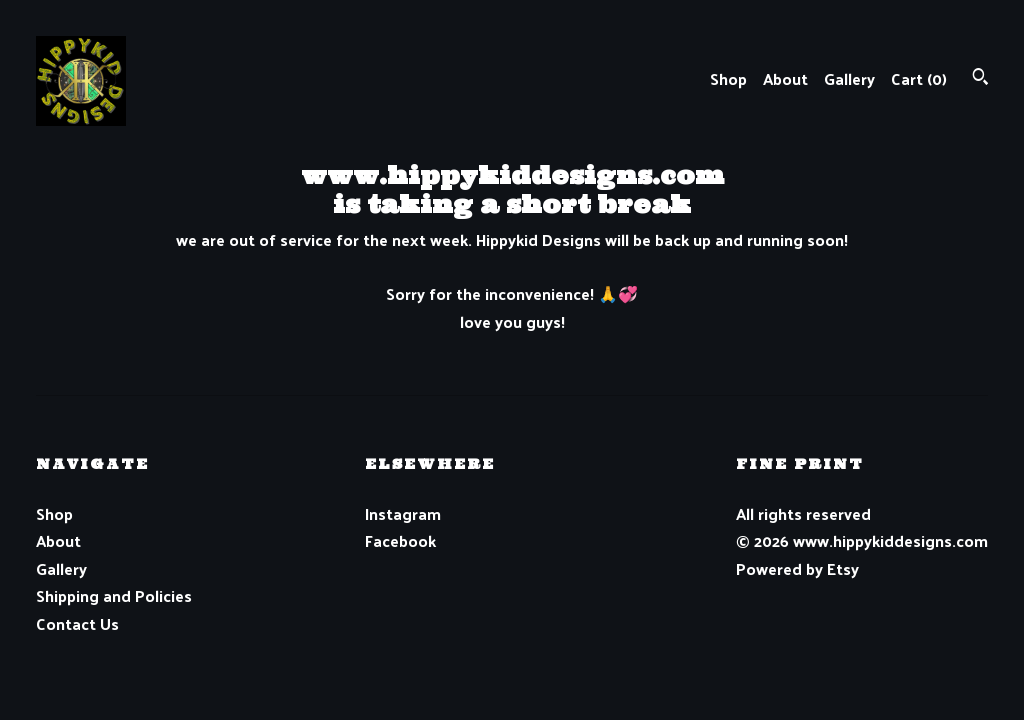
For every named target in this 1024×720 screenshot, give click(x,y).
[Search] (980, 78)
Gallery (849, 78)
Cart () (919, 78)
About (785, 78)
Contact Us (77, 623)
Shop (728, 78)
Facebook (400, 540)
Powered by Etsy (797, 568)
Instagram (403, 513)
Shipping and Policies (114, 595)
